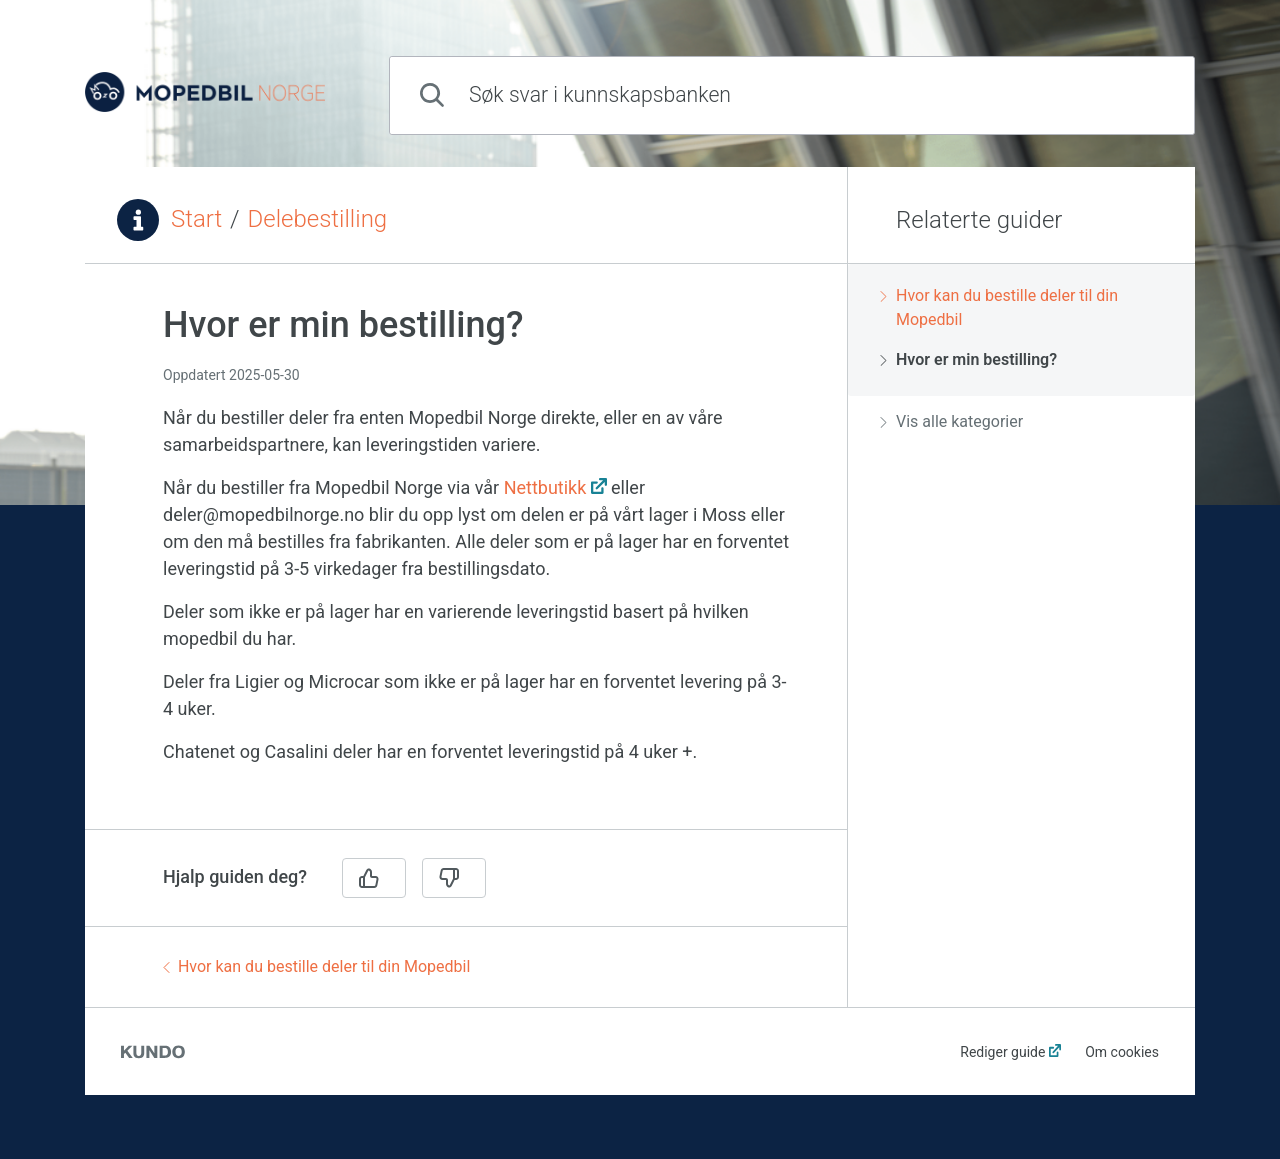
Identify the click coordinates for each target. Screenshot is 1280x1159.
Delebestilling (318, 219)
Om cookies (1122, 1052)
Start (196, 219)
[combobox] (792, 95)
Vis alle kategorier (951, 421)
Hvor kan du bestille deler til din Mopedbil (316, 966)
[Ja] (374, 878)
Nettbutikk (545, 487)
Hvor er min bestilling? (968, 359)
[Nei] (454, 878)
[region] (466, 558)
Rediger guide (1002, 1052)
